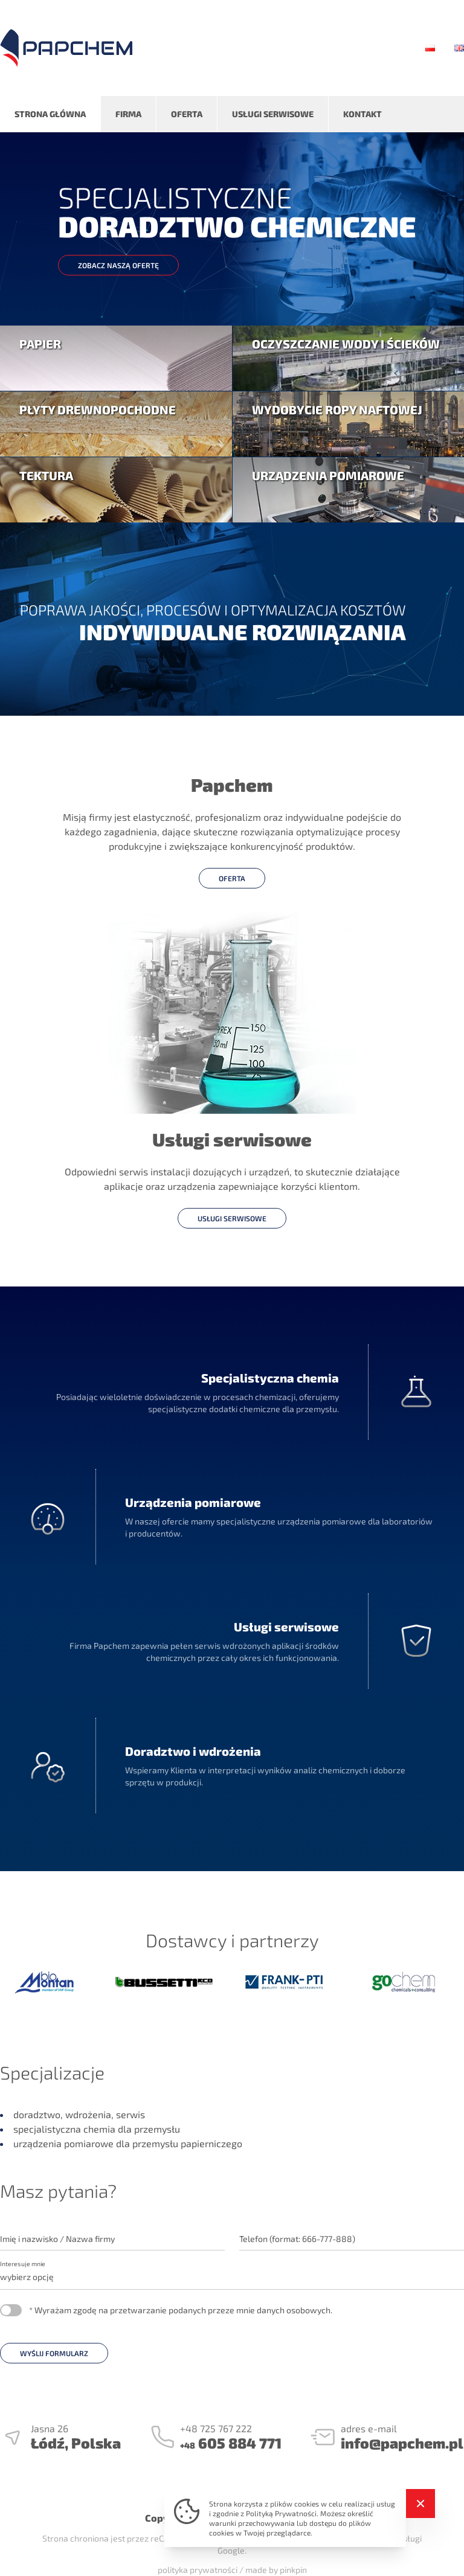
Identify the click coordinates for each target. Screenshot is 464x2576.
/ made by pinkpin (273, 2570)
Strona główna (50, 114)
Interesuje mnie (22, 2263)
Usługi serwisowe (273, 114)
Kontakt (362, 114)
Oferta (186, 114)
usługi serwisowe (232, 1218)
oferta (232, 878)
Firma (128, 114)
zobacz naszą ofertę (118, 265)
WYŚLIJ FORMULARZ (54, 2353)
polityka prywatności (197, 2570)
